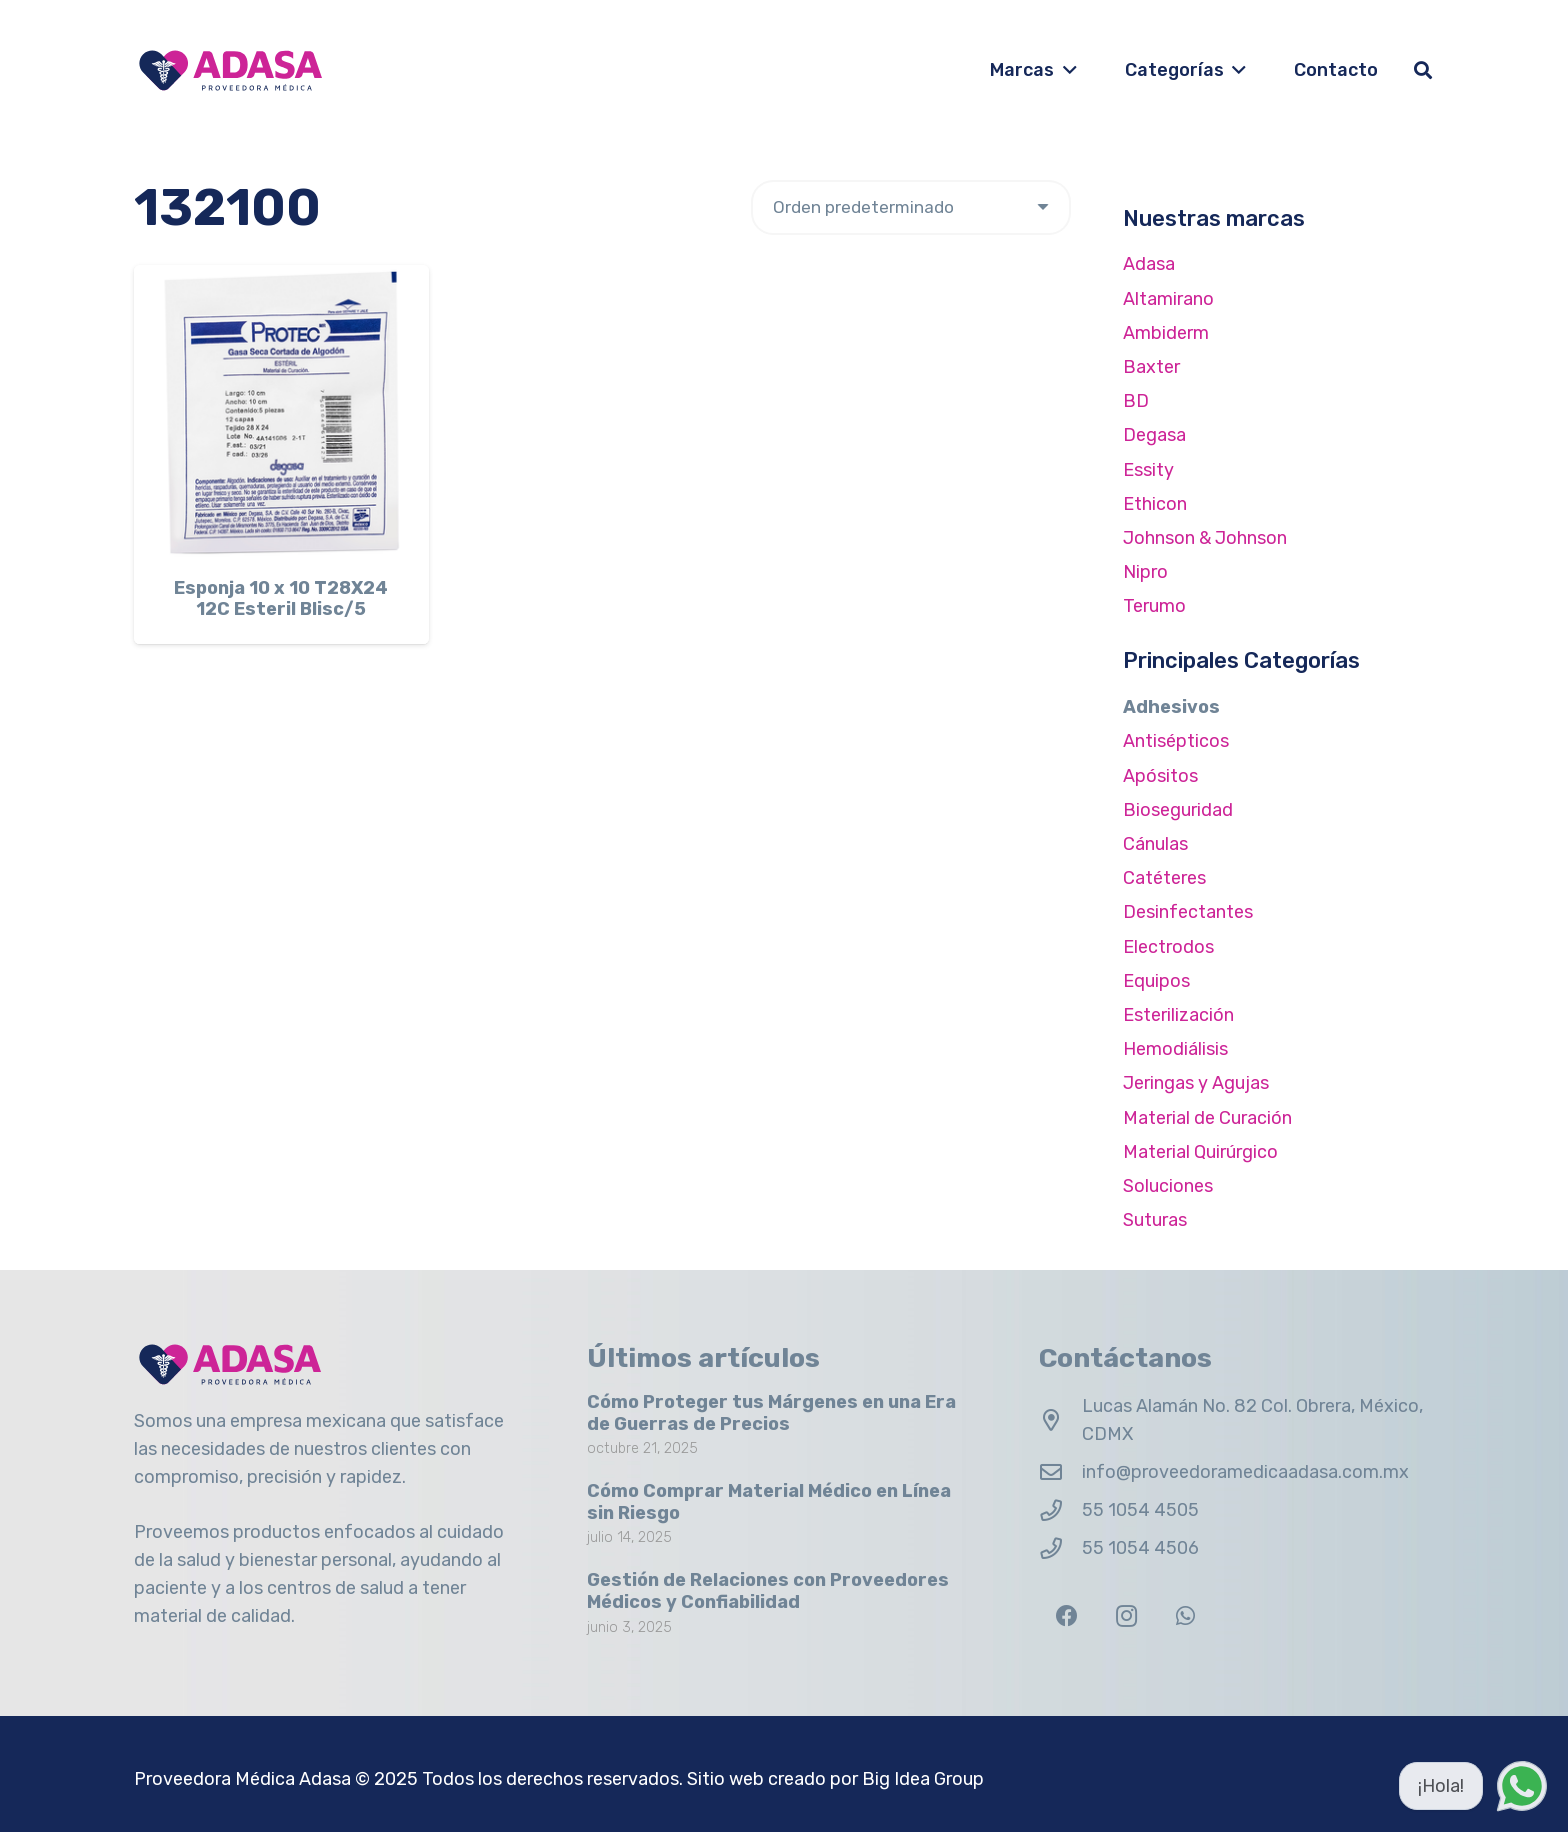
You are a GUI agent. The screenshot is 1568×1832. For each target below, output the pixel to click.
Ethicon (1155, 504)
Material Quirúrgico (1200, 1152)
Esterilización (1178, 1015)
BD (1136, 401)
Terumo (1154, 606)
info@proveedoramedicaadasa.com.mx (1245, 1472)
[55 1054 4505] (1060, 1511)
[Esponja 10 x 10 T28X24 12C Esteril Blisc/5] (281, 412)
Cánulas (1155, 844)
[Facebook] (1066, 1616)
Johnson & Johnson (1205, 538)
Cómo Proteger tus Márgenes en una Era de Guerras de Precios (771, 1413)
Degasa (1154, 435)
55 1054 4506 (1140, 1548)
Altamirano (1168, 299)
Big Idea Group (923, 1779)
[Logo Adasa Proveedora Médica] (230, 70)
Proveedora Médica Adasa (242, 1779)
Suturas (1155, 1220)
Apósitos (1160, 776)
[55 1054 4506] (1060, 1549)
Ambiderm (1166, 333)
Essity (1148, 470)
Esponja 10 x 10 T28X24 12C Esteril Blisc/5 (281, 599)
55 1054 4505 (1140, 1510)
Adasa (1149, 264)
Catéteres (1164, 878)
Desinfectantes (1188, 912)
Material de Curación (1207, 1118)
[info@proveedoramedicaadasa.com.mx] (1060, 1473)
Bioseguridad (1178, 810)
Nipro (1145, 572)
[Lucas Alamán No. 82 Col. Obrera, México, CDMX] (1060, 1421)
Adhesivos (1171, 707)
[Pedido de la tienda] (911, 207)
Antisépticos (1176, 741)
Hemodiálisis (1175, 1049)
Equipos (1156, 981)
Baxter (1151, 367)
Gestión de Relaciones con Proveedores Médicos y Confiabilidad (768, 1592)
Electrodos (1168, 947)
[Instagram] (1126, 1616)
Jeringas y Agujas (1196, 1083)
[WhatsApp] (1185, 1616)
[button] (1065, 70)
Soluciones (1168, 1186)
